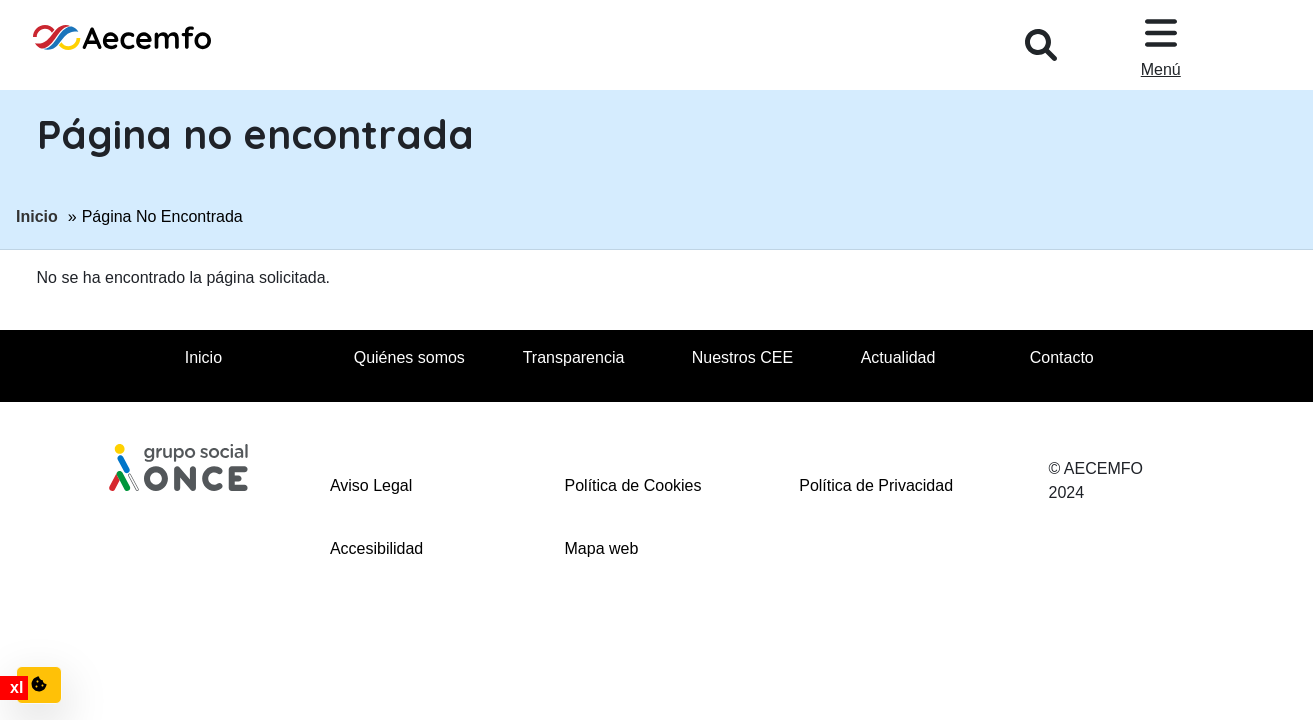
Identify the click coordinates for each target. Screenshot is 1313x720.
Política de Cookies (633, 485)
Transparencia (574, 357)
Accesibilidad (376, 548)
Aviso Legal (371, 485)
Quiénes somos (409, 357)
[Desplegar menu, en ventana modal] (1161, 45)
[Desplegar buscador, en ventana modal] (1041, 45)
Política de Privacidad (876, 485)
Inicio (37, 215)
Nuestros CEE (742, 357)
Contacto (1062, 357)
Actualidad (898, 357)
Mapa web (602, 548)
